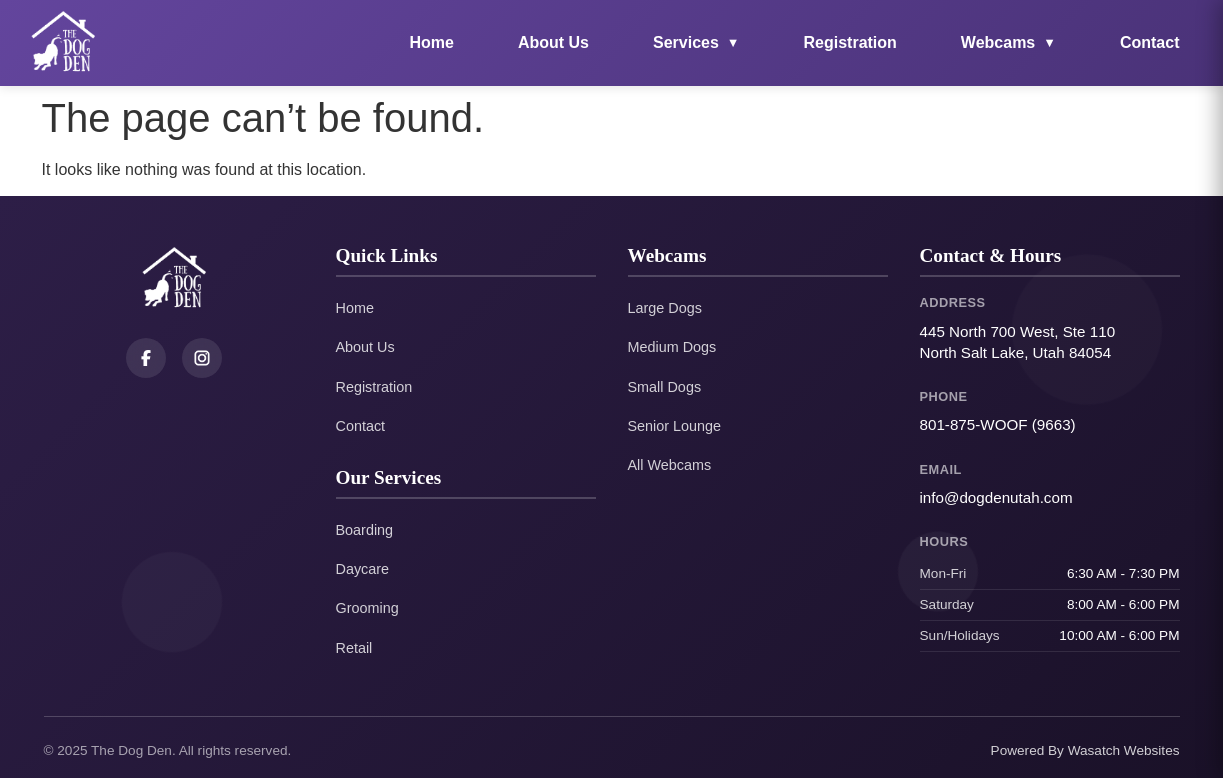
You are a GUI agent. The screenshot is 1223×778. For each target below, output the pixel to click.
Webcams (1008, 42)
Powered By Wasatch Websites (1085, 750)
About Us (553, 42)
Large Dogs (665, 308)
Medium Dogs (672, 347)
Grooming (367, 608)
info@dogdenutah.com (996, 497)
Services (696, 42)
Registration (850, 42)
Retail (354, 648)
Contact (1150, 42)
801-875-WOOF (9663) (998, 424)
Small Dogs (665, 387)
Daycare (363, 569)
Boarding (365, 530)
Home (431, 42)
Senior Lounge (675, 426)
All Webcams (670, 465)
